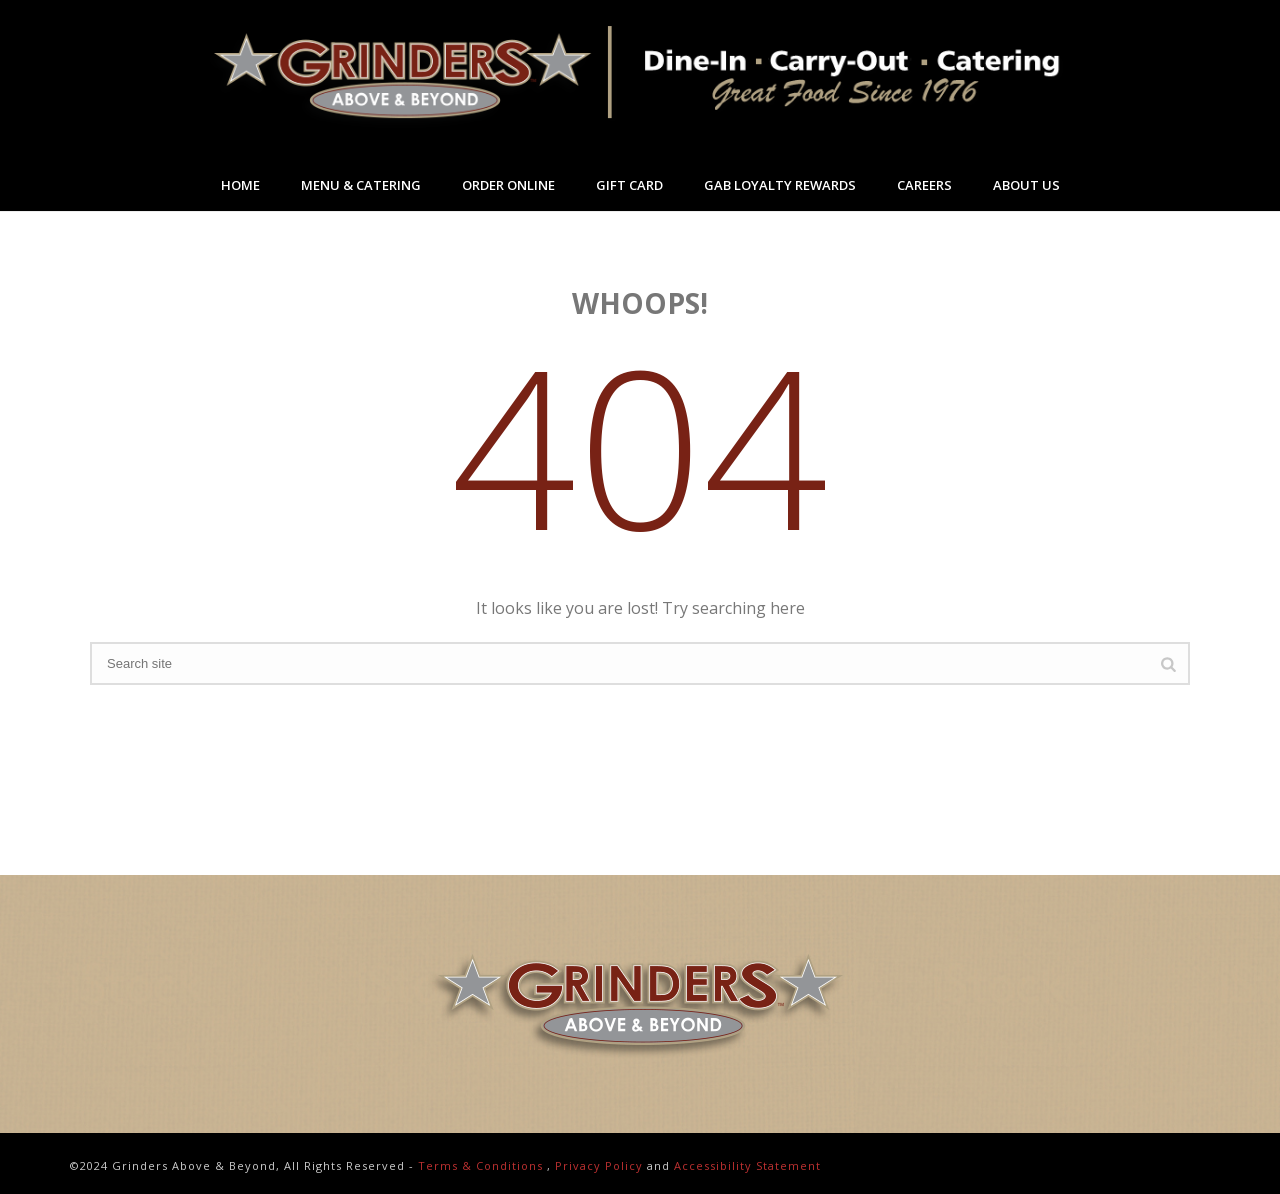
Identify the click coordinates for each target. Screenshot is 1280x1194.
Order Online (508, 185)
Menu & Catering (361, 185)
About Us (1026, 185)
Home (240, 185)
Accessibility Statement (747, 1165)
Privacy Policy (599, 1165)
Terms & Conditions (480, 1165)
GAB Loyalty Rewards (780, 185)
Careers (924, 185)
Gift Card (629, 185)
